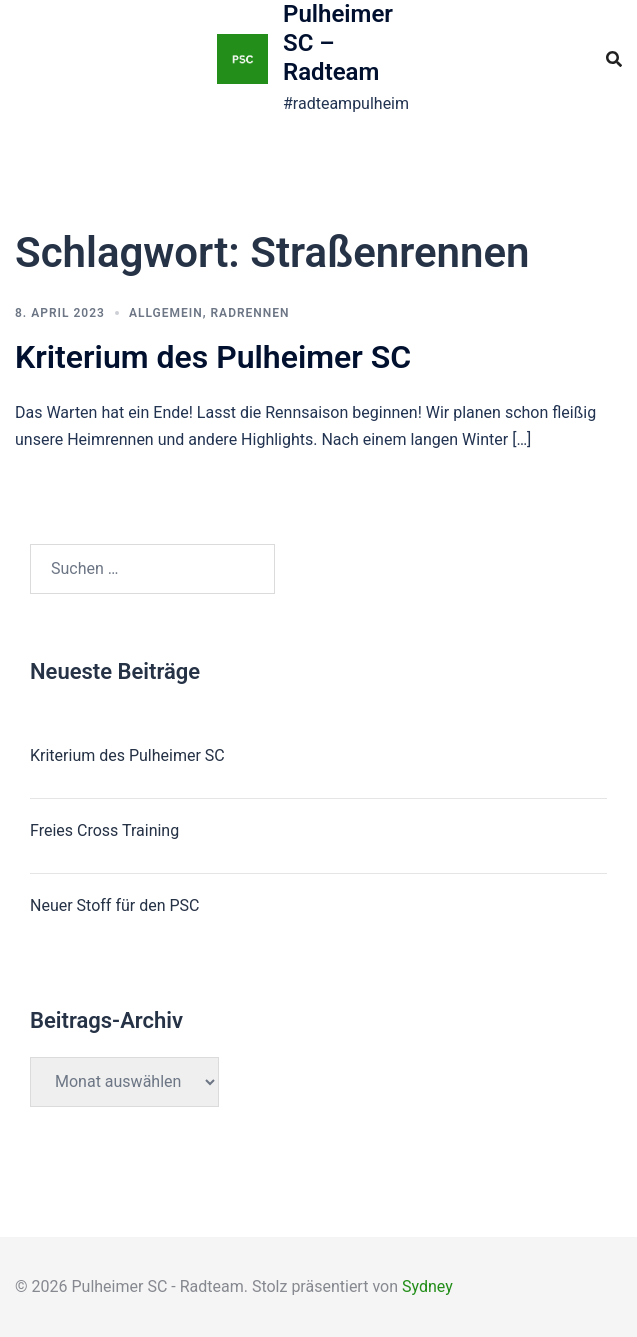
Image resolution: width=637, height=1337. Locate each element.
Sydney (427, 1286)
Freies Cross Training (104, 830)
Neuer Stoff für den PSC (114, 905)
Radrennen (250, 313)
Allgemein (166, 313)
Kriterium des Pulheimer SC (213, 357)
